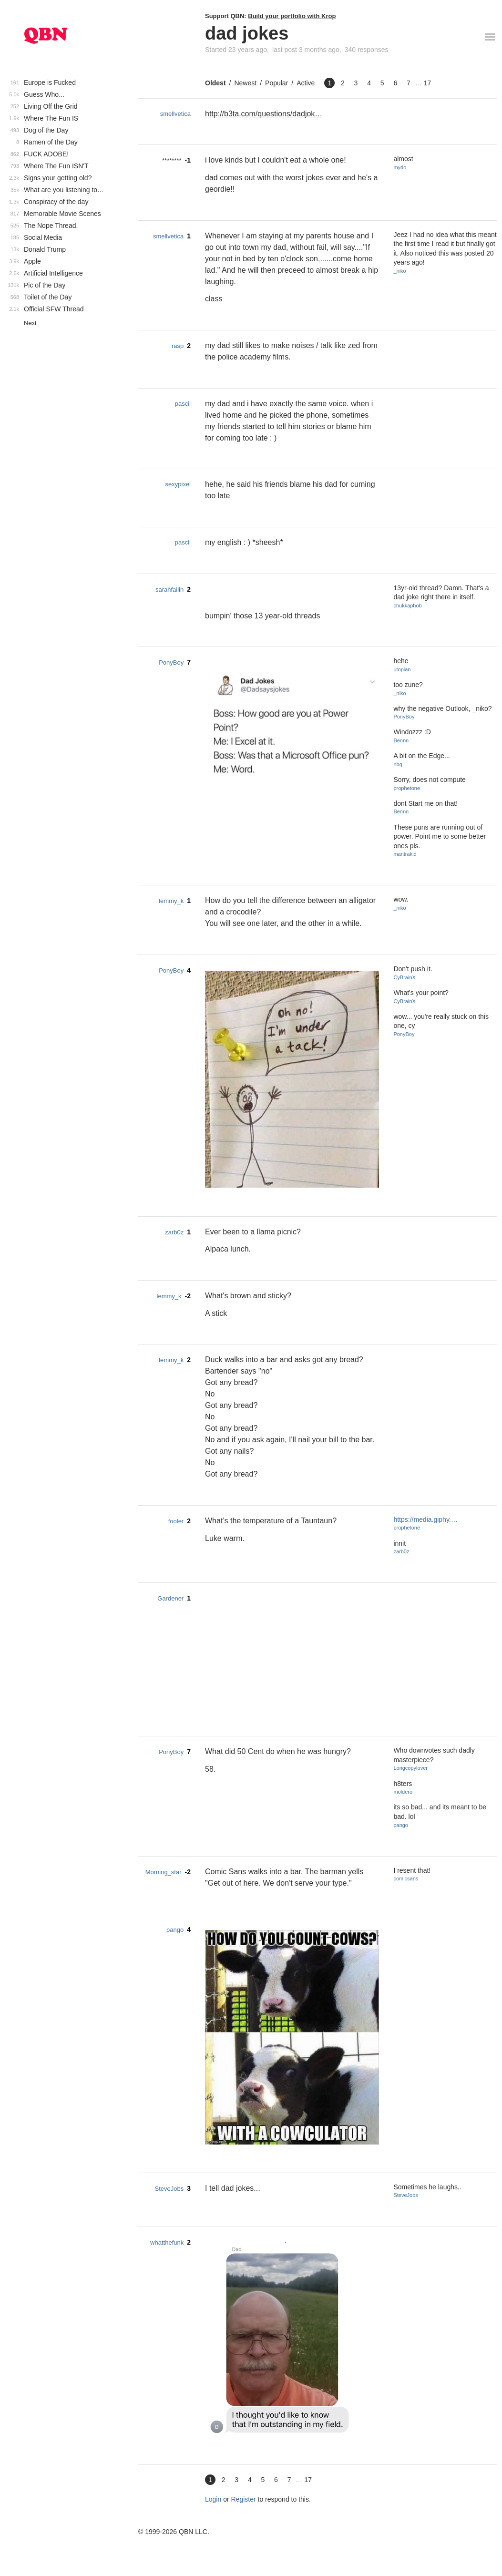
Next (30, 323)
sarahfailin (169, 589)
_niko (399, 271)
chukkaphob (407, 605)
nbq (397, 764)
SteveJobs (169, 2188)
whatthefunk (167, 2242)
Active (306, 83)
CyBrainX (404, 977)
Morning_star (163, 1872)
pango (400, 1825)
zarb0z (174, 1232)
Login (213, 2499)
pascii (183, 403)
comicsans (405, 1878)
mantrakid (404, 854)
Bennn (401, 740)
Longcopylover (410, 1768)
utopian (401, 669)
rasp (178, 345)
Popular (276, 83)
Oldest (215, 83)
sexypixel (178, 484)
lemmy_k (171, 900)
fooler (176, 1521)
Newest (245, 83)
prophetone (406, 788)
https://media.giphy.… (425, 1519)
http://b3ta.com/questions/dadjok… (263, 114)
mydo (399, 167)
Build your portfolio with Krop (292, 16)
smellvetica (175, 113)
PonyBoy (171, 662)
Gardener (170, 1598)
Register (243, 2499)
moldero (402, 1792)
